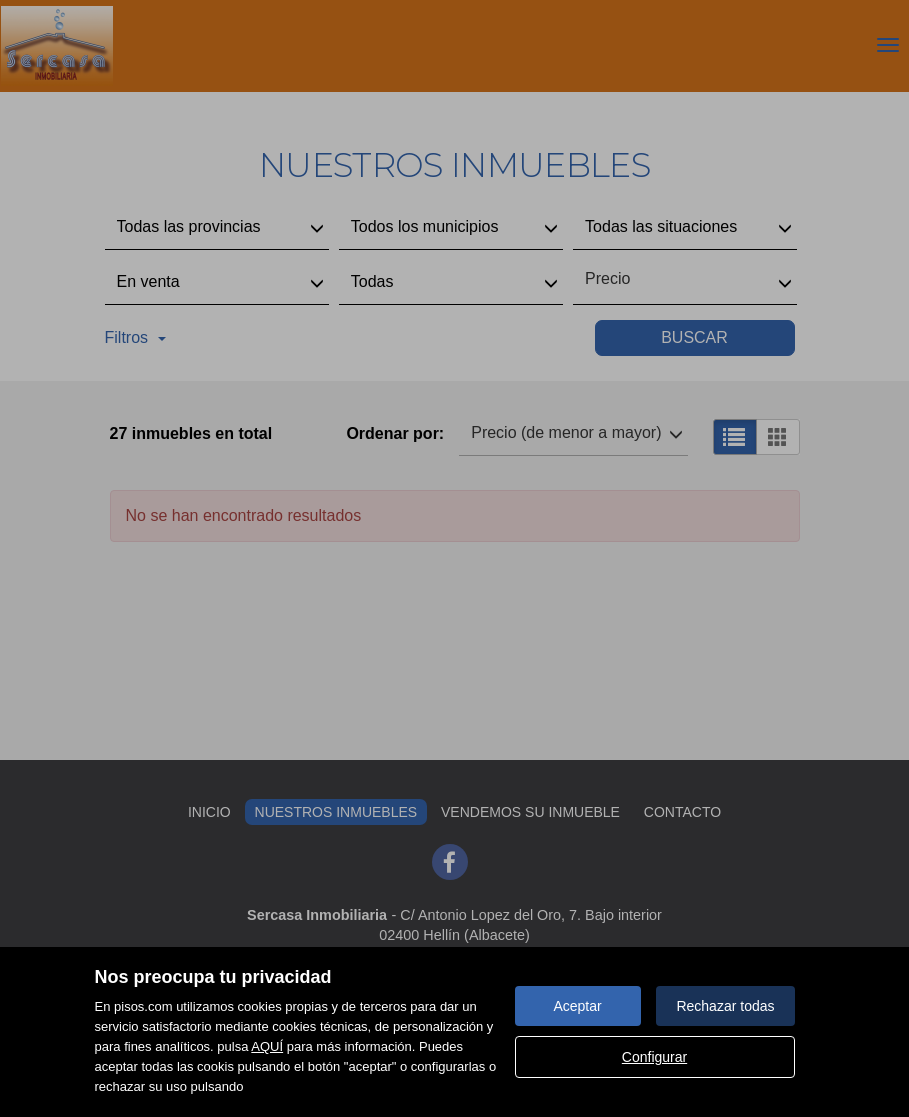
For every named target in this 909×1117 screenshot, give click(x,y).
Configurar (654, 1057)
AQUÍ (267, 1046)
